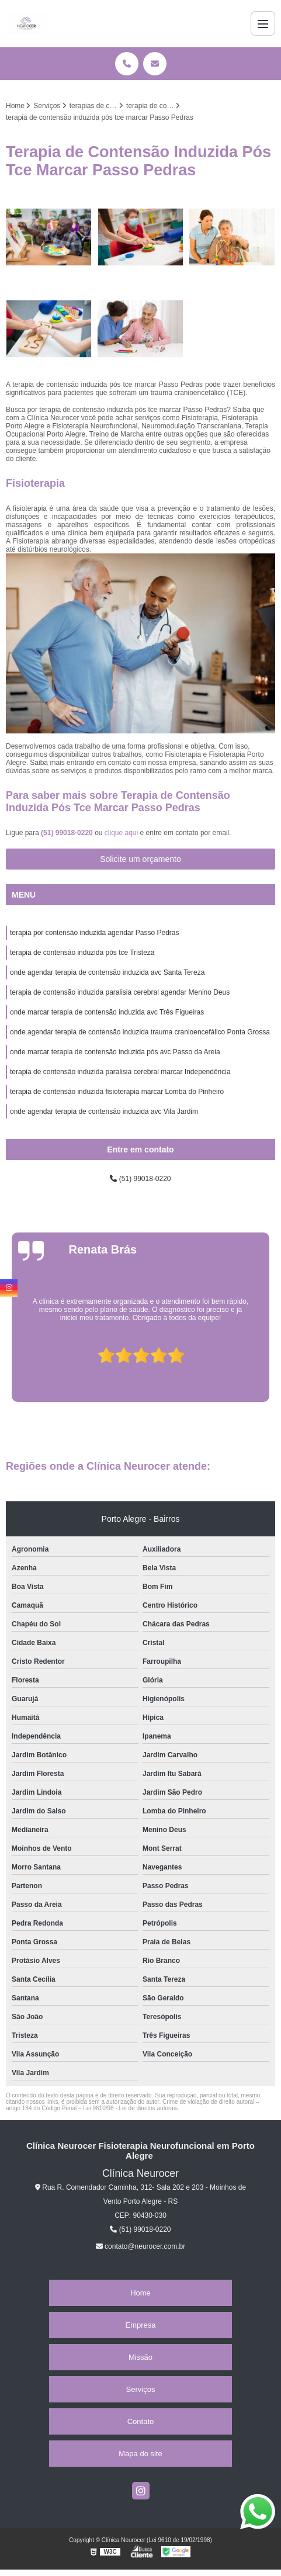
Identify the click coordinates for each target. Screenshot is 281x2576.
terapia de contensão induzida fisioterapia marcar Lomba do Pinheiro (117, 1092)
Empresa (140, 2325)
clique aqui (121, 833)
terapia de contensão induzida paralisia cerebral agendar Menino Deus (120, 992)
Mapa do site (140, 2453)
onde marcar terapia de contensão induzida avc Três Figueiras (107, 1012)
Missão (140, 2357)
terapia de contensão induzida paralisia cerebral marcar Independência (120, 1072)
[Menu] (263, 23)
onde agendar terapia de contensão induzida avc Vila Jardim (104, 1111)
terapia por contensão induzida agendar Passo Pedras (94, 933)
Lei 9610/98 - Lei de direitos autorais (130, 2108)
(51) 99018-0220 (68, 833)
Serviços (140, 2389)
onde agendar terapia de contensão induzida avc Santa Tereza (107, 972)
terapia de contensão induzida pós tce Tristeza (82, 952)
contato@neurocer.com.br (141, 2246)
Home (140, 2292)
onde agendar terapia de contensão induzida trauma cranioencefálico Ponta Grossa (140, 1032)
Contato (140, 2421)
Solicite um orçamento (140, 859)
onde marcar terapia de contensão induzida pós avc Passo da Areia (115, 1052)
